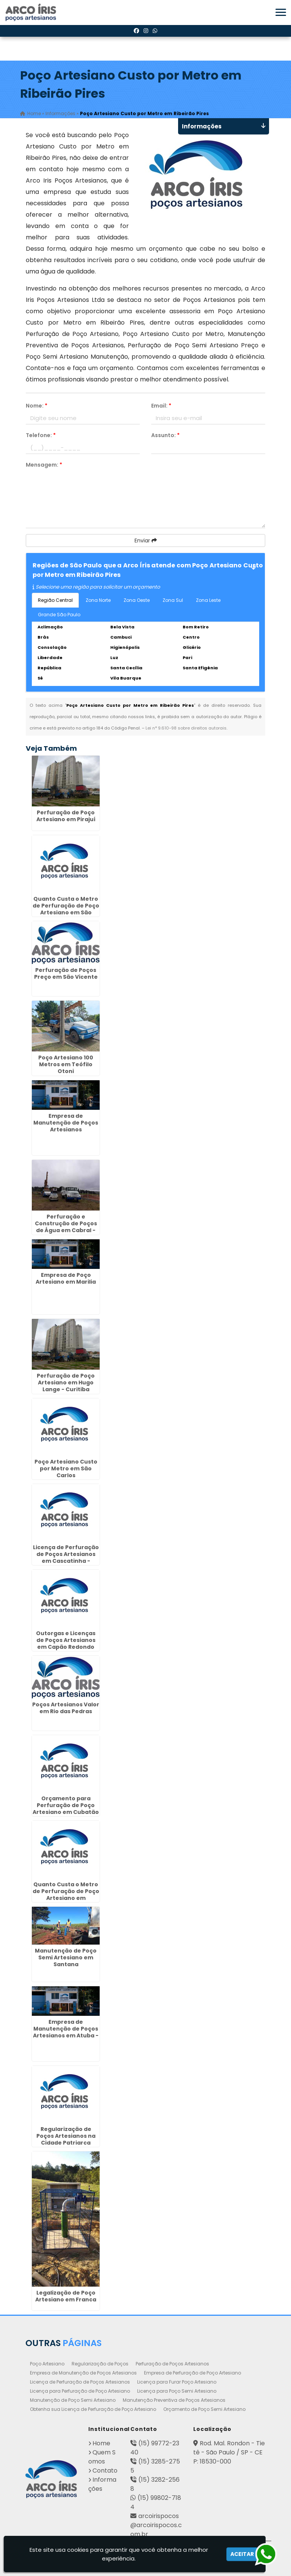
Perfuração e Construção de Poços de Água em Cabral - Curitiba (66, 1227)
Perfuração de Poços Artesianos (172, 2363)
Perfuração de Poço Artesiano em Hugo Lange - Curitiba (66, 1382)
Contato (104, 2470)
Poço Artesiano (47, 2363)
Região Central (55, 600)
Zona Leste (208, 600)
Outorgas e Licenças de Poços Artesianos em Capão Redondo (65, 1640)
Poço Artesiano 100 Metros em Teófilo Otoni (65, 1064)
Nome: (36, 405)
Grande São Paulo (59, 614)
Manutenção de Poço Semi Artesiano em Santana (66, 1957)
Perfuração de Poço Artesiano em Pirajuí (65, 816)
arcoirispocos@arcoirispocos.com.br (156, 2525)
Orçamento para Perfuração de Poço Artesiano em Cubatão (66, 1805)
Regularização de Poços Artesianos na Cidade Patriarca (65, 2135)
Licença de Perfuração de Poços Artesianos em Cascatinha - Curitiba (66, 1557)
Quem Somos (102, 2457)
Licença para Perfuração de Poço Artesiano (80, 2391)
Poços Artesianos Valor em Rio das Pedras (65, 1708)
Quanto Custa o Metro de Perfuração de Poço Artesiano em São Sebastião (66, 909)
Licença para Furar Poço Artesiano (176, 2382)
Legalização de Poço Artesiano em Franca (65, 2296)
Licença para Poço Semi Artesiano (176, 2391)
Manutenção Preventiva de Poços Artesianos (174, 2400)
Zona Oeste (137, 600)
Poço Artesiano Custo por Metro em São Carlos (65, 1468)
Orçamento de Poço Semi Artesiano (204, 2409)
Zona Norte (98, 600)
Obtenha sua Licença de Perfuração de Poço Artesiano (93, 2409)
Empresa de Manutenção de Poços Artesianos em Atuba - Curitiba (66, 2032)
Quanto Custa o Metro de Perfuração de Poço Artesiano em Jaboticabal (66, 1895)
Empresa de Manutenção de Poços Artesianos (65, 1122)
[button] (280, 12)
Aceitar (242, 2554)
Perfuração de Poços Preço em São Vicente (66, 973)
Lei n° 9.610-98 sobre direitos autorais (186, 728)
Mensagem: (44, 465)
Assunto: (165, 435)
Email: (161, 405)
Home (101, 2443)
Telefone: (41, 435)
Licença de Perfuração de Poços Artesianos (80, 2382)
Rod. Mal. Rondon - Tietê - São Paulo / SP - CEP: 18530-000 (229, 2452)
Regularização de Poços (100, 2363)
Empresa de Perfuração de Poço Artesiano (192, 2373)
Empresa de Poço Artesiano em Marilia (66, 1278)
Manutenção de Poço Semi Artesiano (73, 2400)
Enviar (146, 540)
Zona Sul (173, 600)
